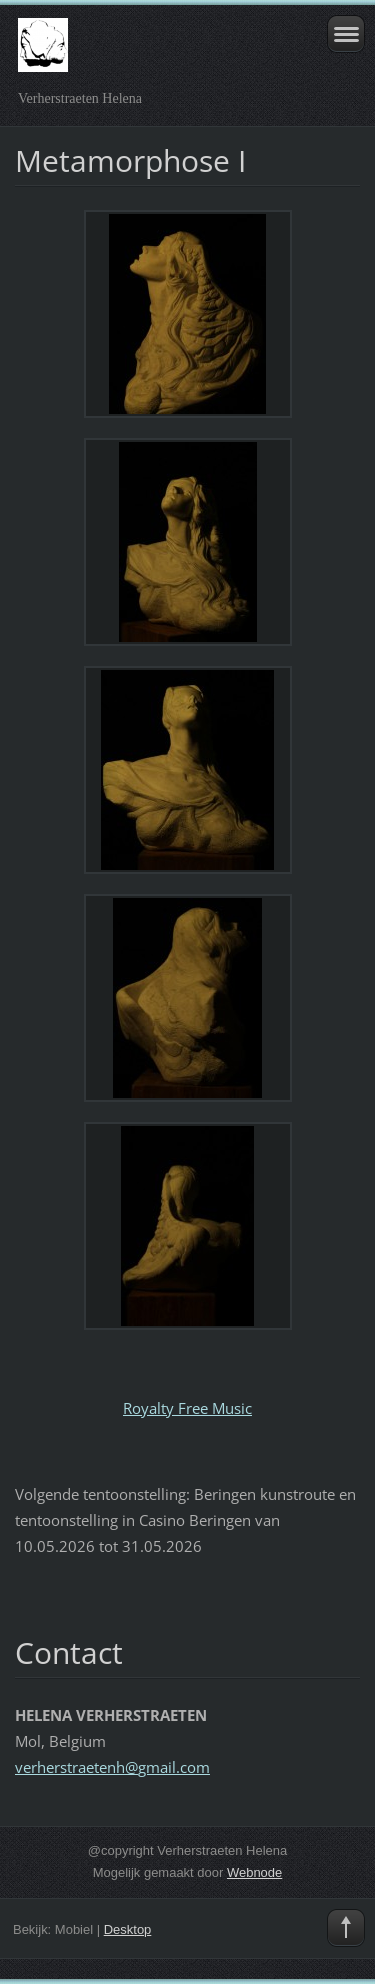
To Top (346, 1928)
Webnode (254, 1872)
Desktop (128, 1929)
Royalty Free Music (187, 1408)
